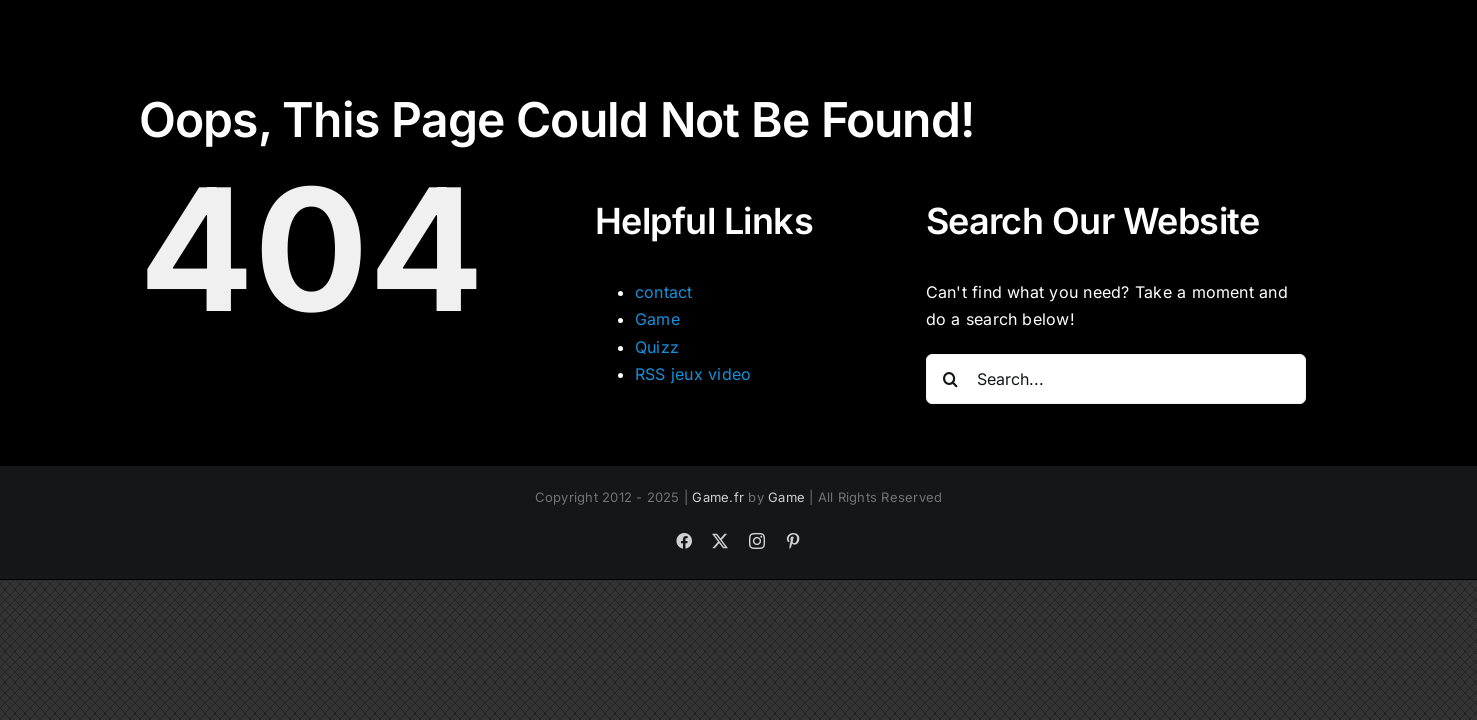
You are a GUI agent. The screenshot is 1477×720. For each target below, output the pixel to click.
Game (657, 319)
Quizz (657, 347)
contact (664, 292)
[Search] (951, 379)
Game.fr (718, 497)
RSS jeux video (693, 374)
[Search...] (1116, 379)
